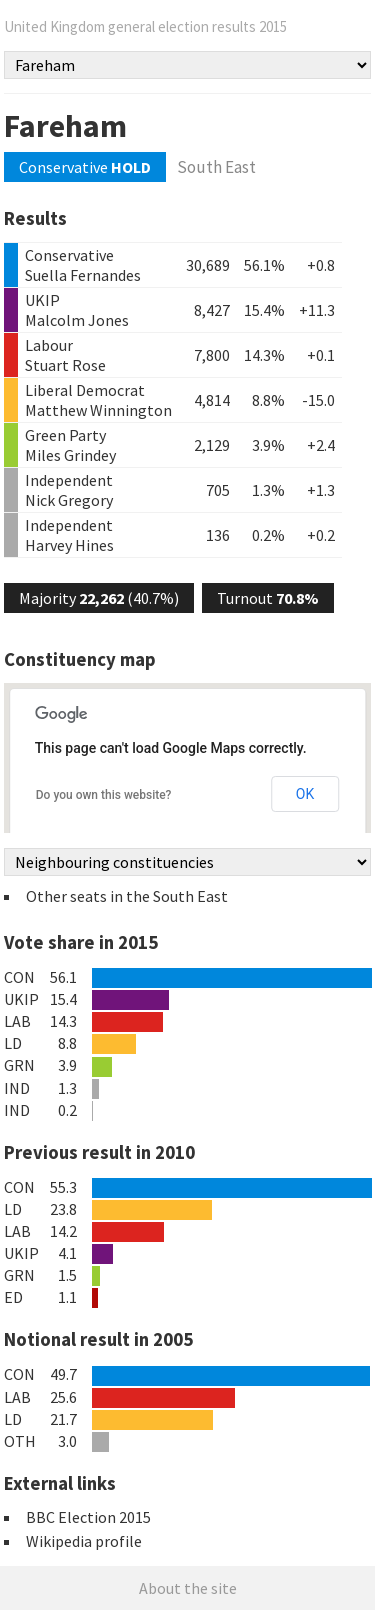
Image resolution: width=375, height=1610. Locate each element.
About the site (188, 1588)
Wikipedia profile (84, 1541)
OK (305, 794)
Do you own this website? (104, 795)
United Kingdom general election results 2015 (145, 26)
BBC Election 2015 (88, 1517)
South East (216, 167)
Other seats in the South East (127, 896)
